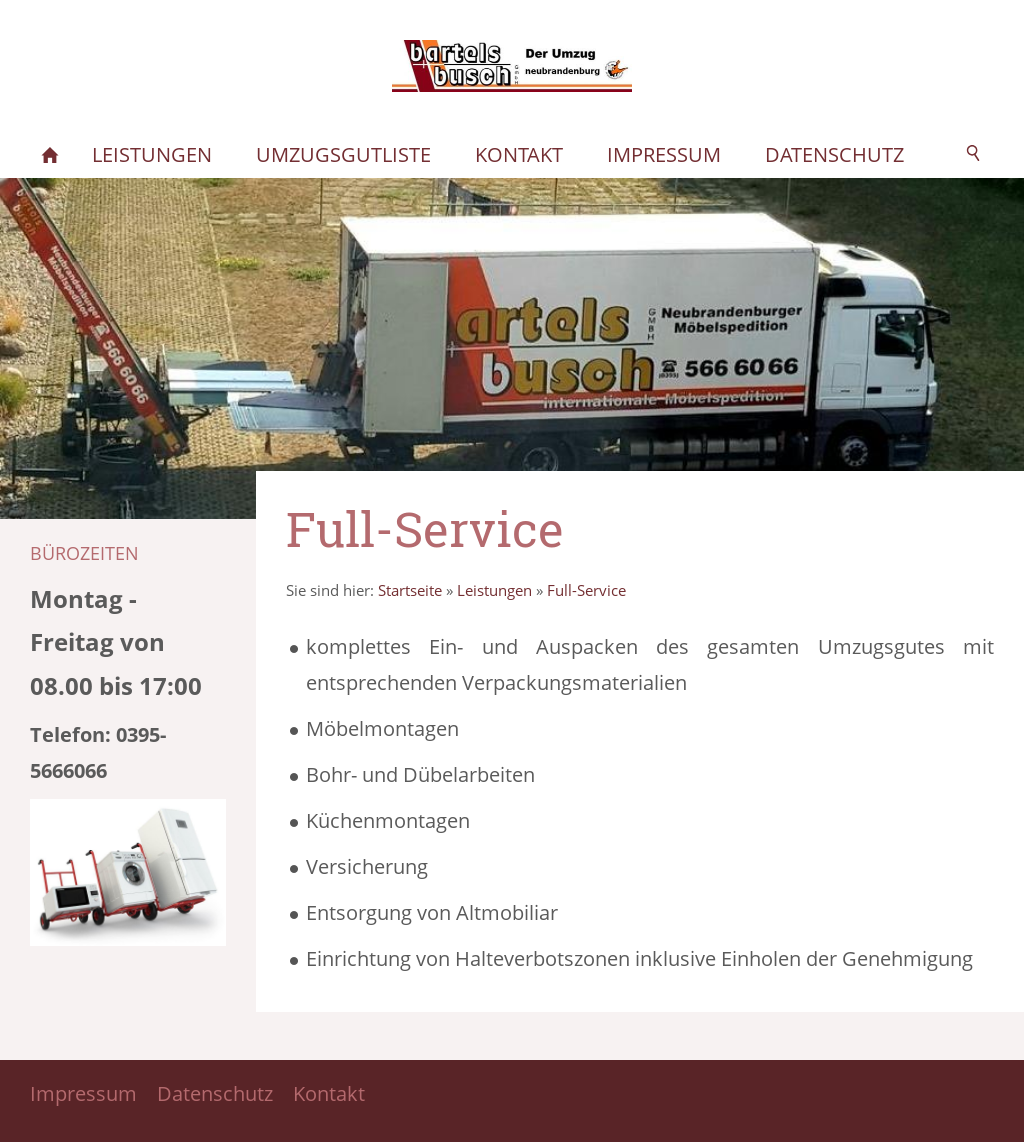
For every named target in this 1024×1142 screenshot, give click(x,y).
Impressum (83, 1093)
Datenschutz (215, 1093)
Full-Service (586, 590)
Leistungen (494, 590)
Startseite (410, 590)
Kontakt (329, 1093)
